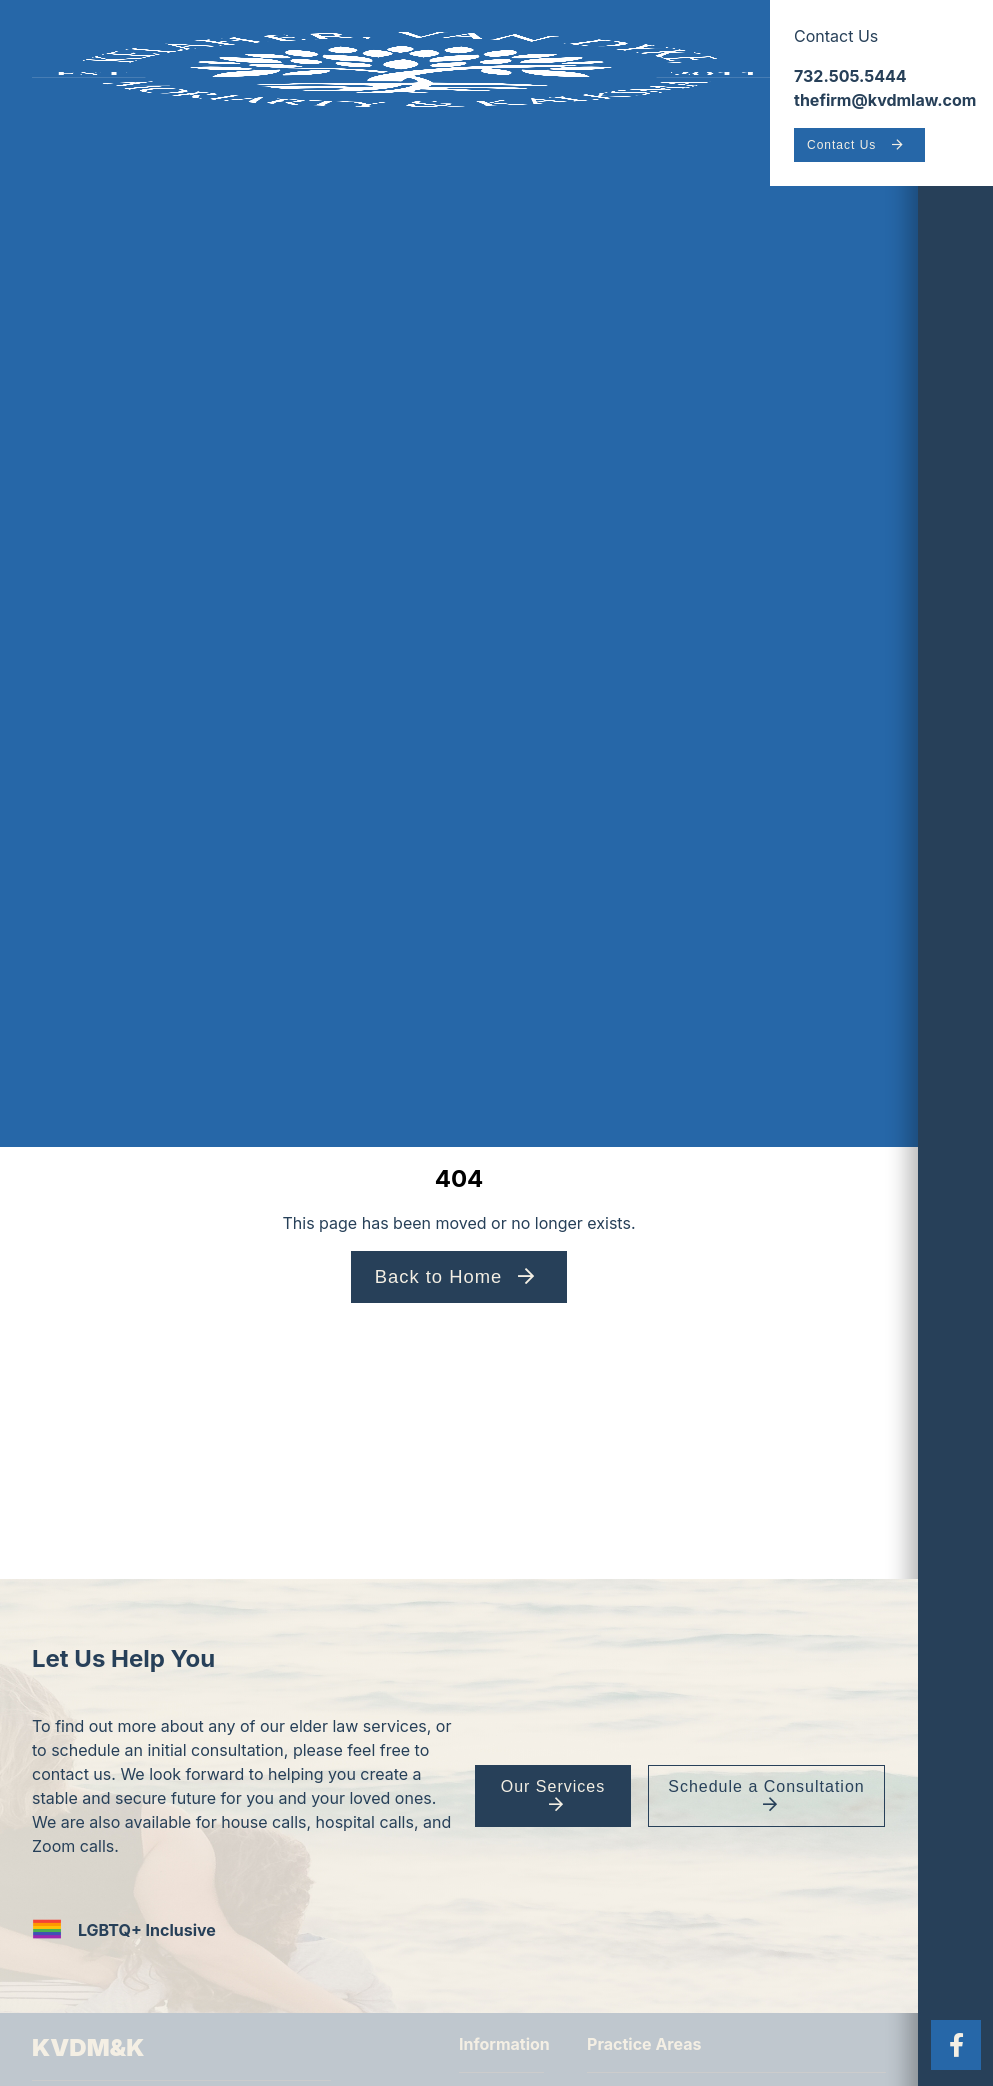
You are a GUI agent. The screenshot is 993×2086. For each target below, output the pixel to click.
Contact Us (841, 145)
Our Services (552, 1786)
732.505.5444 (850, 76)
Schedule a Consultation (765, 1786)
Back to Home (439, 1276)
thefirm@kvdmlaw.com (885, 100)
